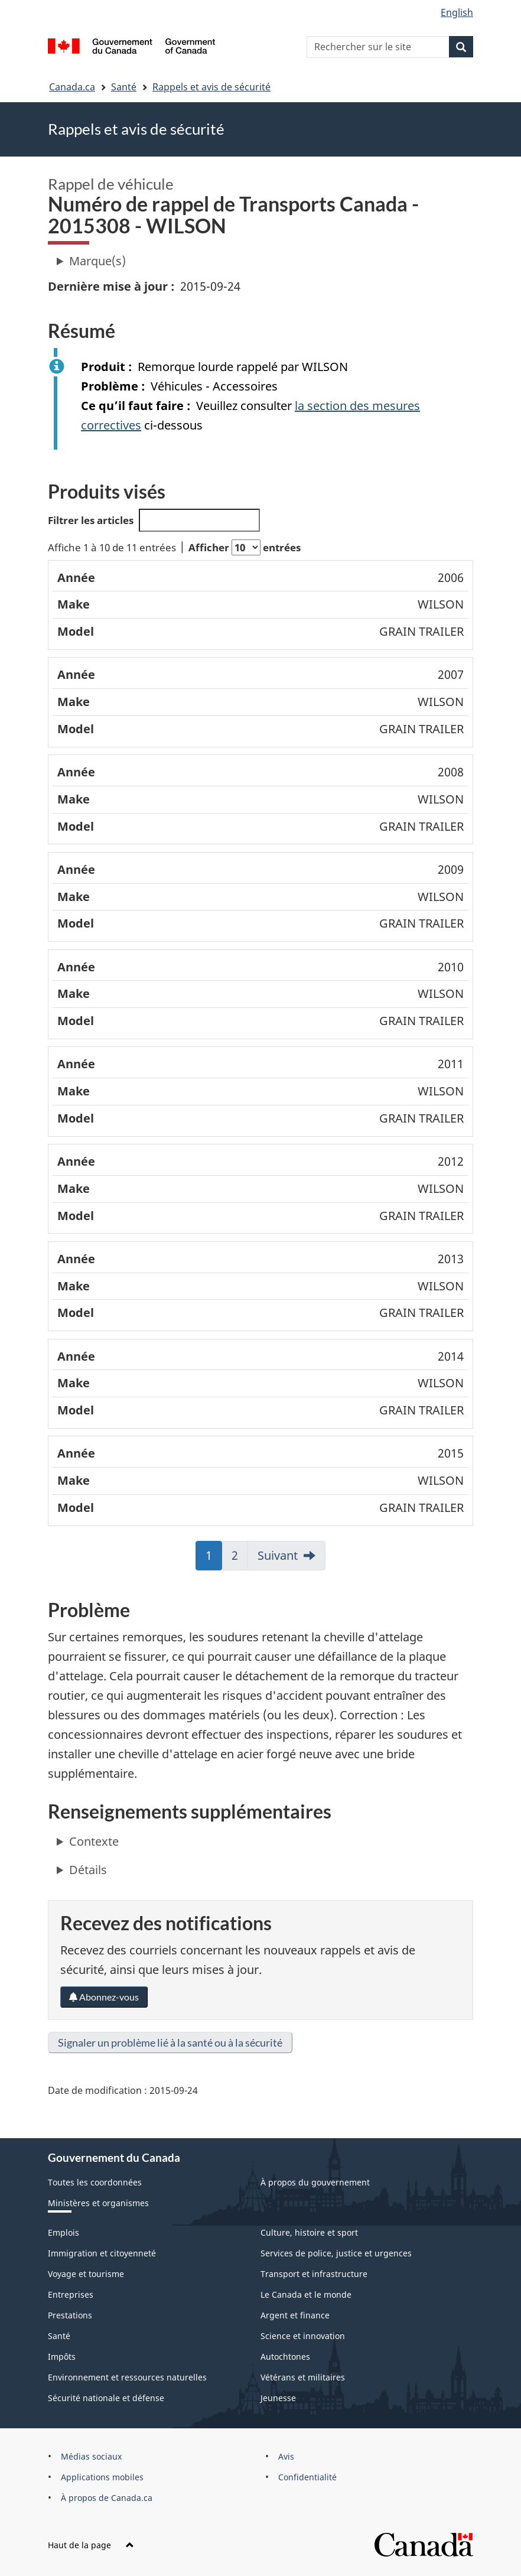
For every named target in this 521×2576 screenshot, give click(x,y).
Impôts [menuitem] (62, 2356)
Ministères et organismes (98, 2203)
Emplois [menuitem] (63, 2232)
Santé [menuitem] (59, 2335)
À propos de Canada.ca (106, 2497)
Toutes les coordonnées (95, 2182)
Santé (123, 86)
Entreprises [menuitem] (70, 2294)
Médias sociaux (91, 2456)
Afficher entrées (244, 547)
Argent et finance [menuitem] (295, 2315)
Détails (88, 1870)
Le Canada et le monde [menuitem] (305, 2294)
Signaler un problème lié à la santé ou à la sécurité (170, 2042)
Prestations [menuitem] (70, 2315)
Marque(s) (97, 261)
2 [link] (240, 1559)
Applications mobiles (102, 2477)
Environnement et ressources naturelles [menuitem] (127, 2377)
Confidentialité (307, 2477)
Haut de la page (91, 2545)
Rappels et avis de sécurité (211, 86)
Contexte (94, 1841)
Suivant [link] (278, 1555)
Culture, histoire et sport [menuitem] (309, 2232)
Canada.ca (72, 86)
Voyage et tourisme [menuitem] (86, 2273)
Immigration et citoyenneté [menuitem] (102, 2253)
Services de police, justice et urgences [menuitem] (336, 2253)
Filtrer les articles (154, 520)
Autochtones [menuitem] (285, 2356)
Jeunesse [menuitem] (278, 2397)
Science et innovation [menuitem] (302, 2335)
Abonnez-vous (104, 1996)
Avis (286, 2456)
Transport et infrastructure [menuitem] (313, 2273)
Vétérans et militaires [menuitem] (302, 2377)
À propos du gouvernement (315, 2182)
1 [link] (214, 1559)
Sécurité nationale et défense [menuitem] (106, 2397)
